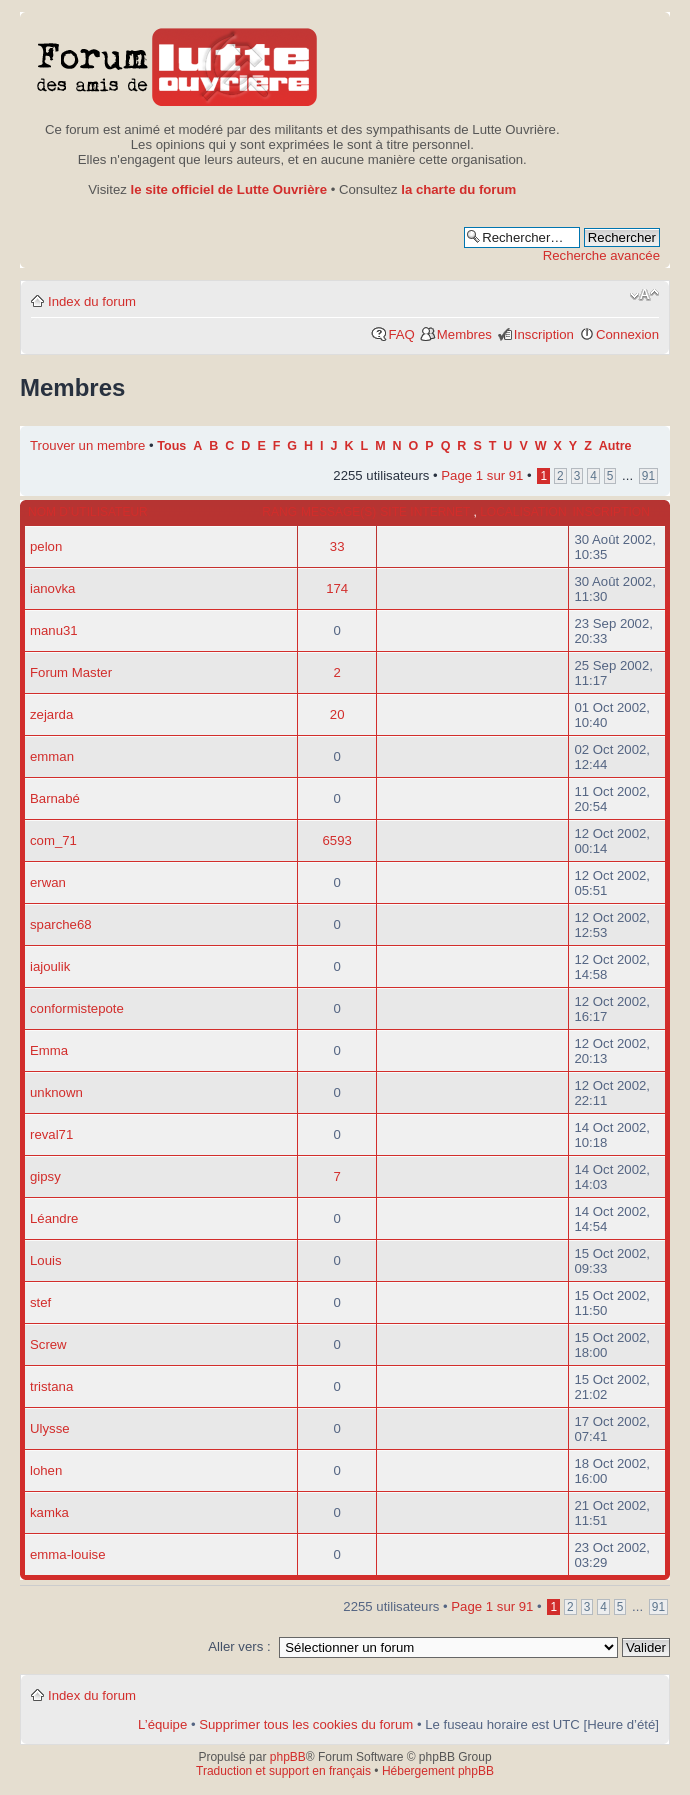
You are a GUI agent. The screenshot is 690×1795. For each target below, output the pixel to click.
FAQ (401, 334)
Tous (171, 446)
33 (337, 546)
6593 (337, 840)
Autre (615, 446)
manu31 (54, 630)
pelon (46, 546)
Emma (49, 1050)
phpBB (288, 1757)
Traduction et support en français (283, 1771)
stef (40, 1302)
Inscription (544, 334)
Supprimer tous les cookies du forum (306, 1724)
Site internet (426, 512)
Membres (464, 334)
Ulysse (50, 1428)
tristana (51, 1386)
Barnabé (55, 798)
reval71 (51, 1134)
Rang (279, 512)
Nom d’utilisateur (88, 512)
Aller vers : (239, 1646)
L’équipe (162, 1724)
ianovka (52, 588)
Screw (48, 1344)
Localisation (523, 512)
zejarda (51, 714)
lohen (46, 1470)
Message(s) (338, 512)
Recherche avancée (601, 255)
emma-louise (68, 1554)
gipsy (45, 1176)
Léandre (54, 1218)
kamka (49, 1512)
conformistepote (77, 1008)
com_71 (53, 840)
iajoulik (50, 966)
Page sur (482, 475)
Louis (46, 1260)
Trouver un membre (89, 445)
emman (52, 756)
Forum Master (71, 672)
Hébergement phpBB (438, 1771)
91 (648, 476)
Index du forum (92, 301)
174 (337, 588)
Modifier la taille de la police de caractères (644, 295)
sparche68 (61, 924)
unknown (56, 1092)
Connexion (627, 334)
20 (337, 714)
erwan (48, 882)
